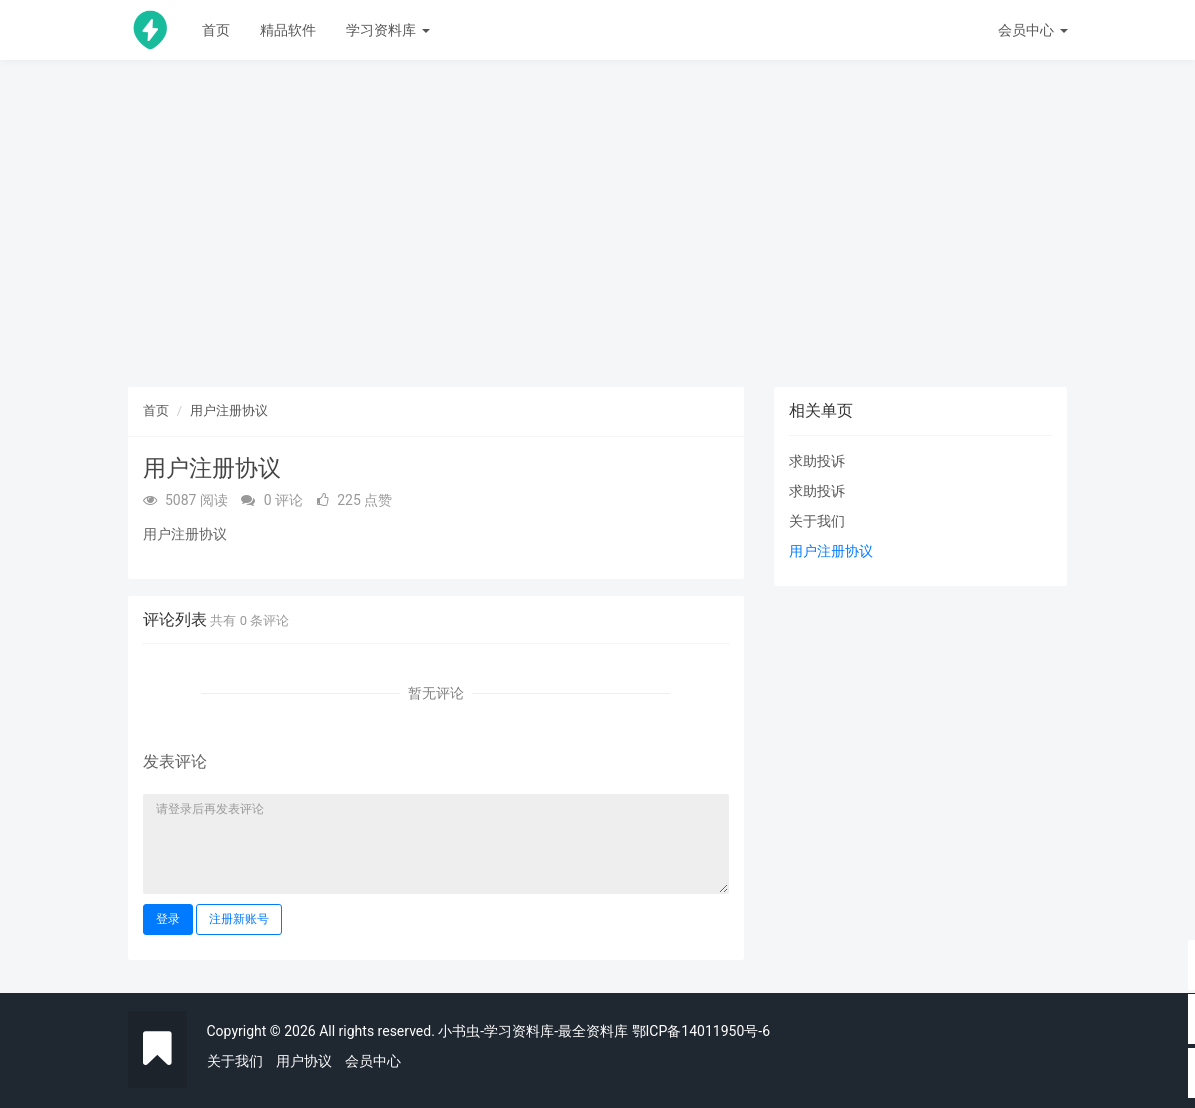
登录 (168, 919)
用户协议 (304, 1061)
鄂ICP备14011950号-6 (701, 1031)
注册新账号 (239, 919)
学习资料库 (387, 30)
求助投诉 (817, 461)
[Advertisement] (598, 230)
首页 (216, 30)
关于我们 (817, 521)
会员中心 (373, 1061)
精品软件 (288, 30)
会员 (1032, 30)
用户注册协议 (229, 410)
